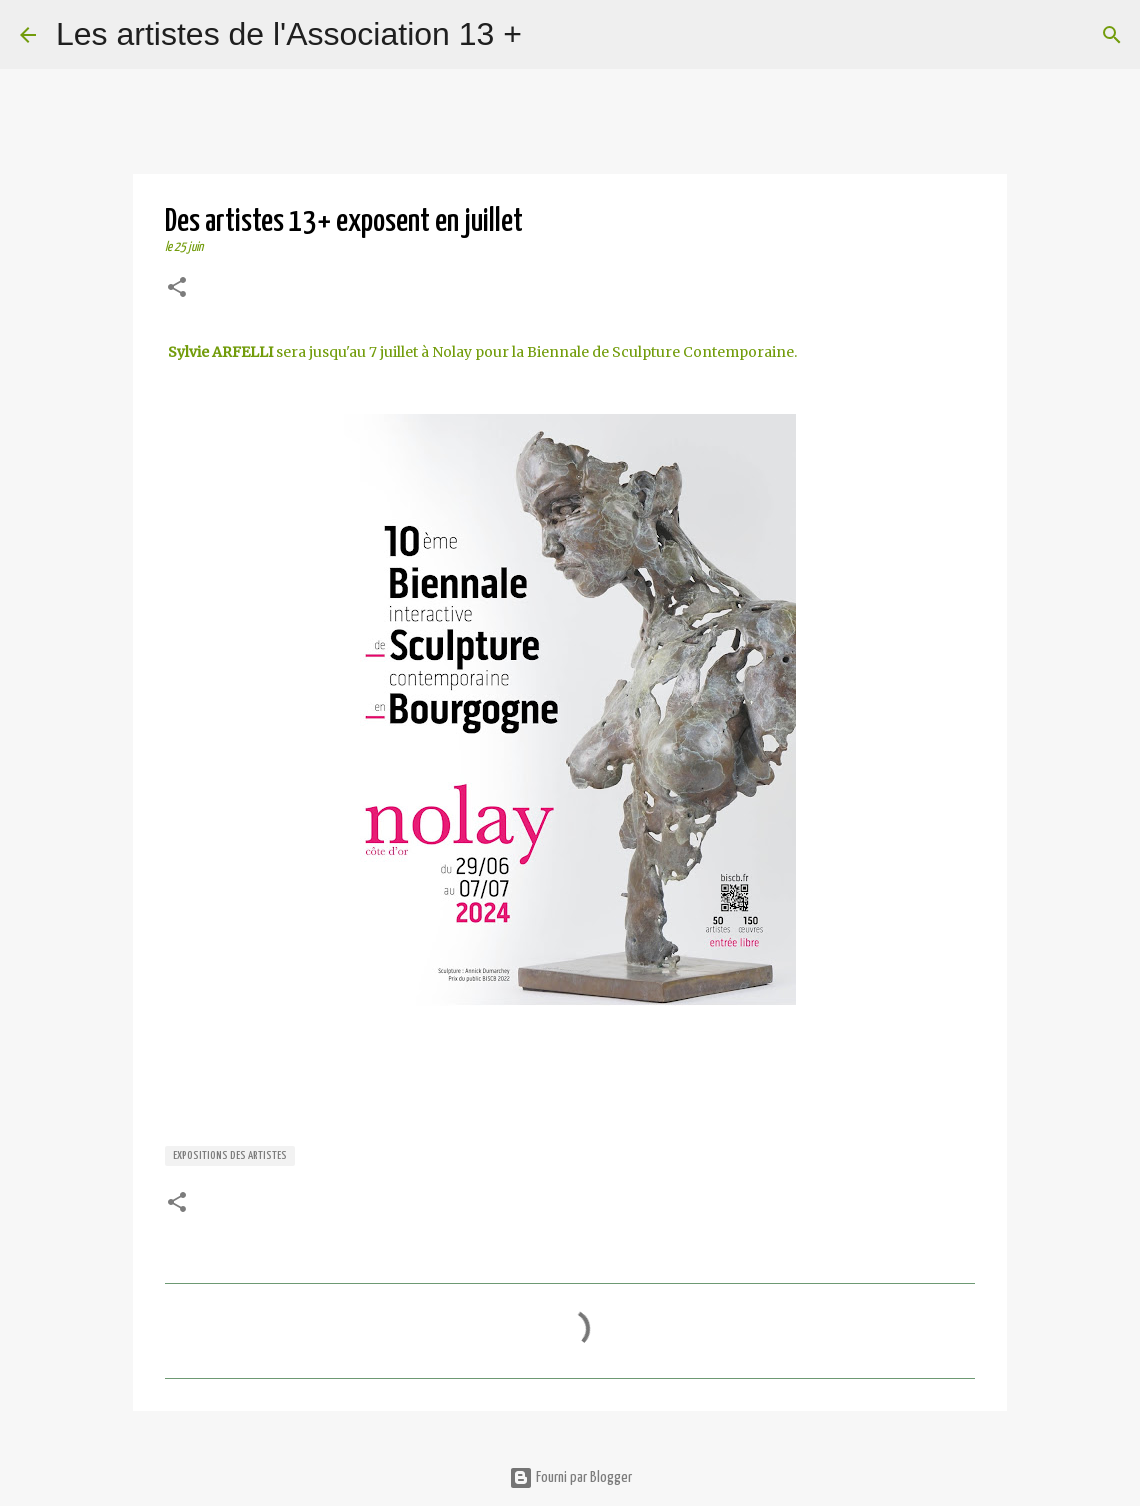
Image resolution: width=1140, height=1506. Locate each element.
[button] (177, 289)
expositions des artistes (230, 1155)
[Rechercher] (550, 35)
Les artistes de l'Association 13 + (289, 34)
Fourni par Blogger (570, 1477)
